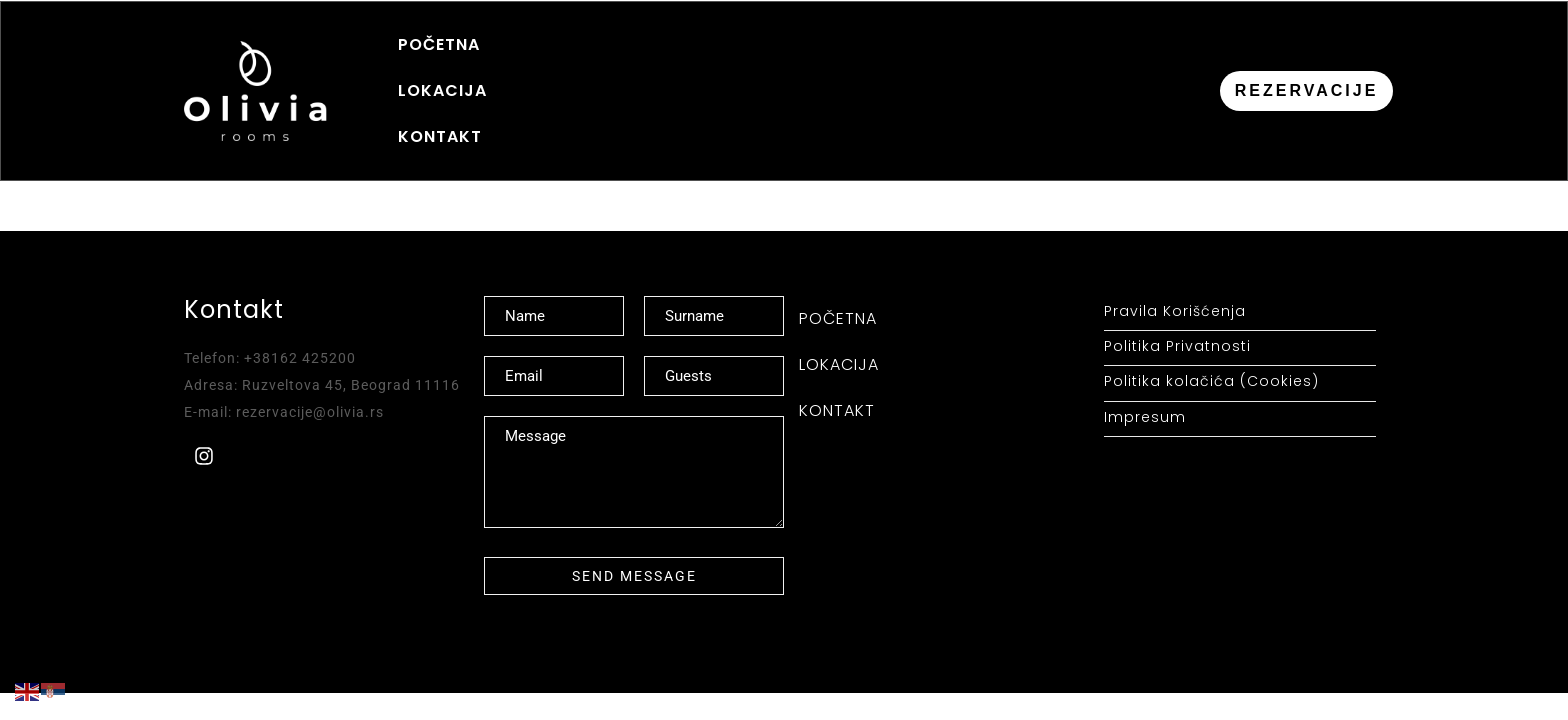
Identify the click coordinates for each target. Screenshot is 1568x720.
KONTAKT (683, 71)
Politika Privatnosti (1177, 308)
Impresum (1145, 378)
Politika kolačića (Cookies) (1211, 343)
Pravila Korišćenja (1175, 273)
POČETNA (439, 71)
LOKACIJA (560, 71)
